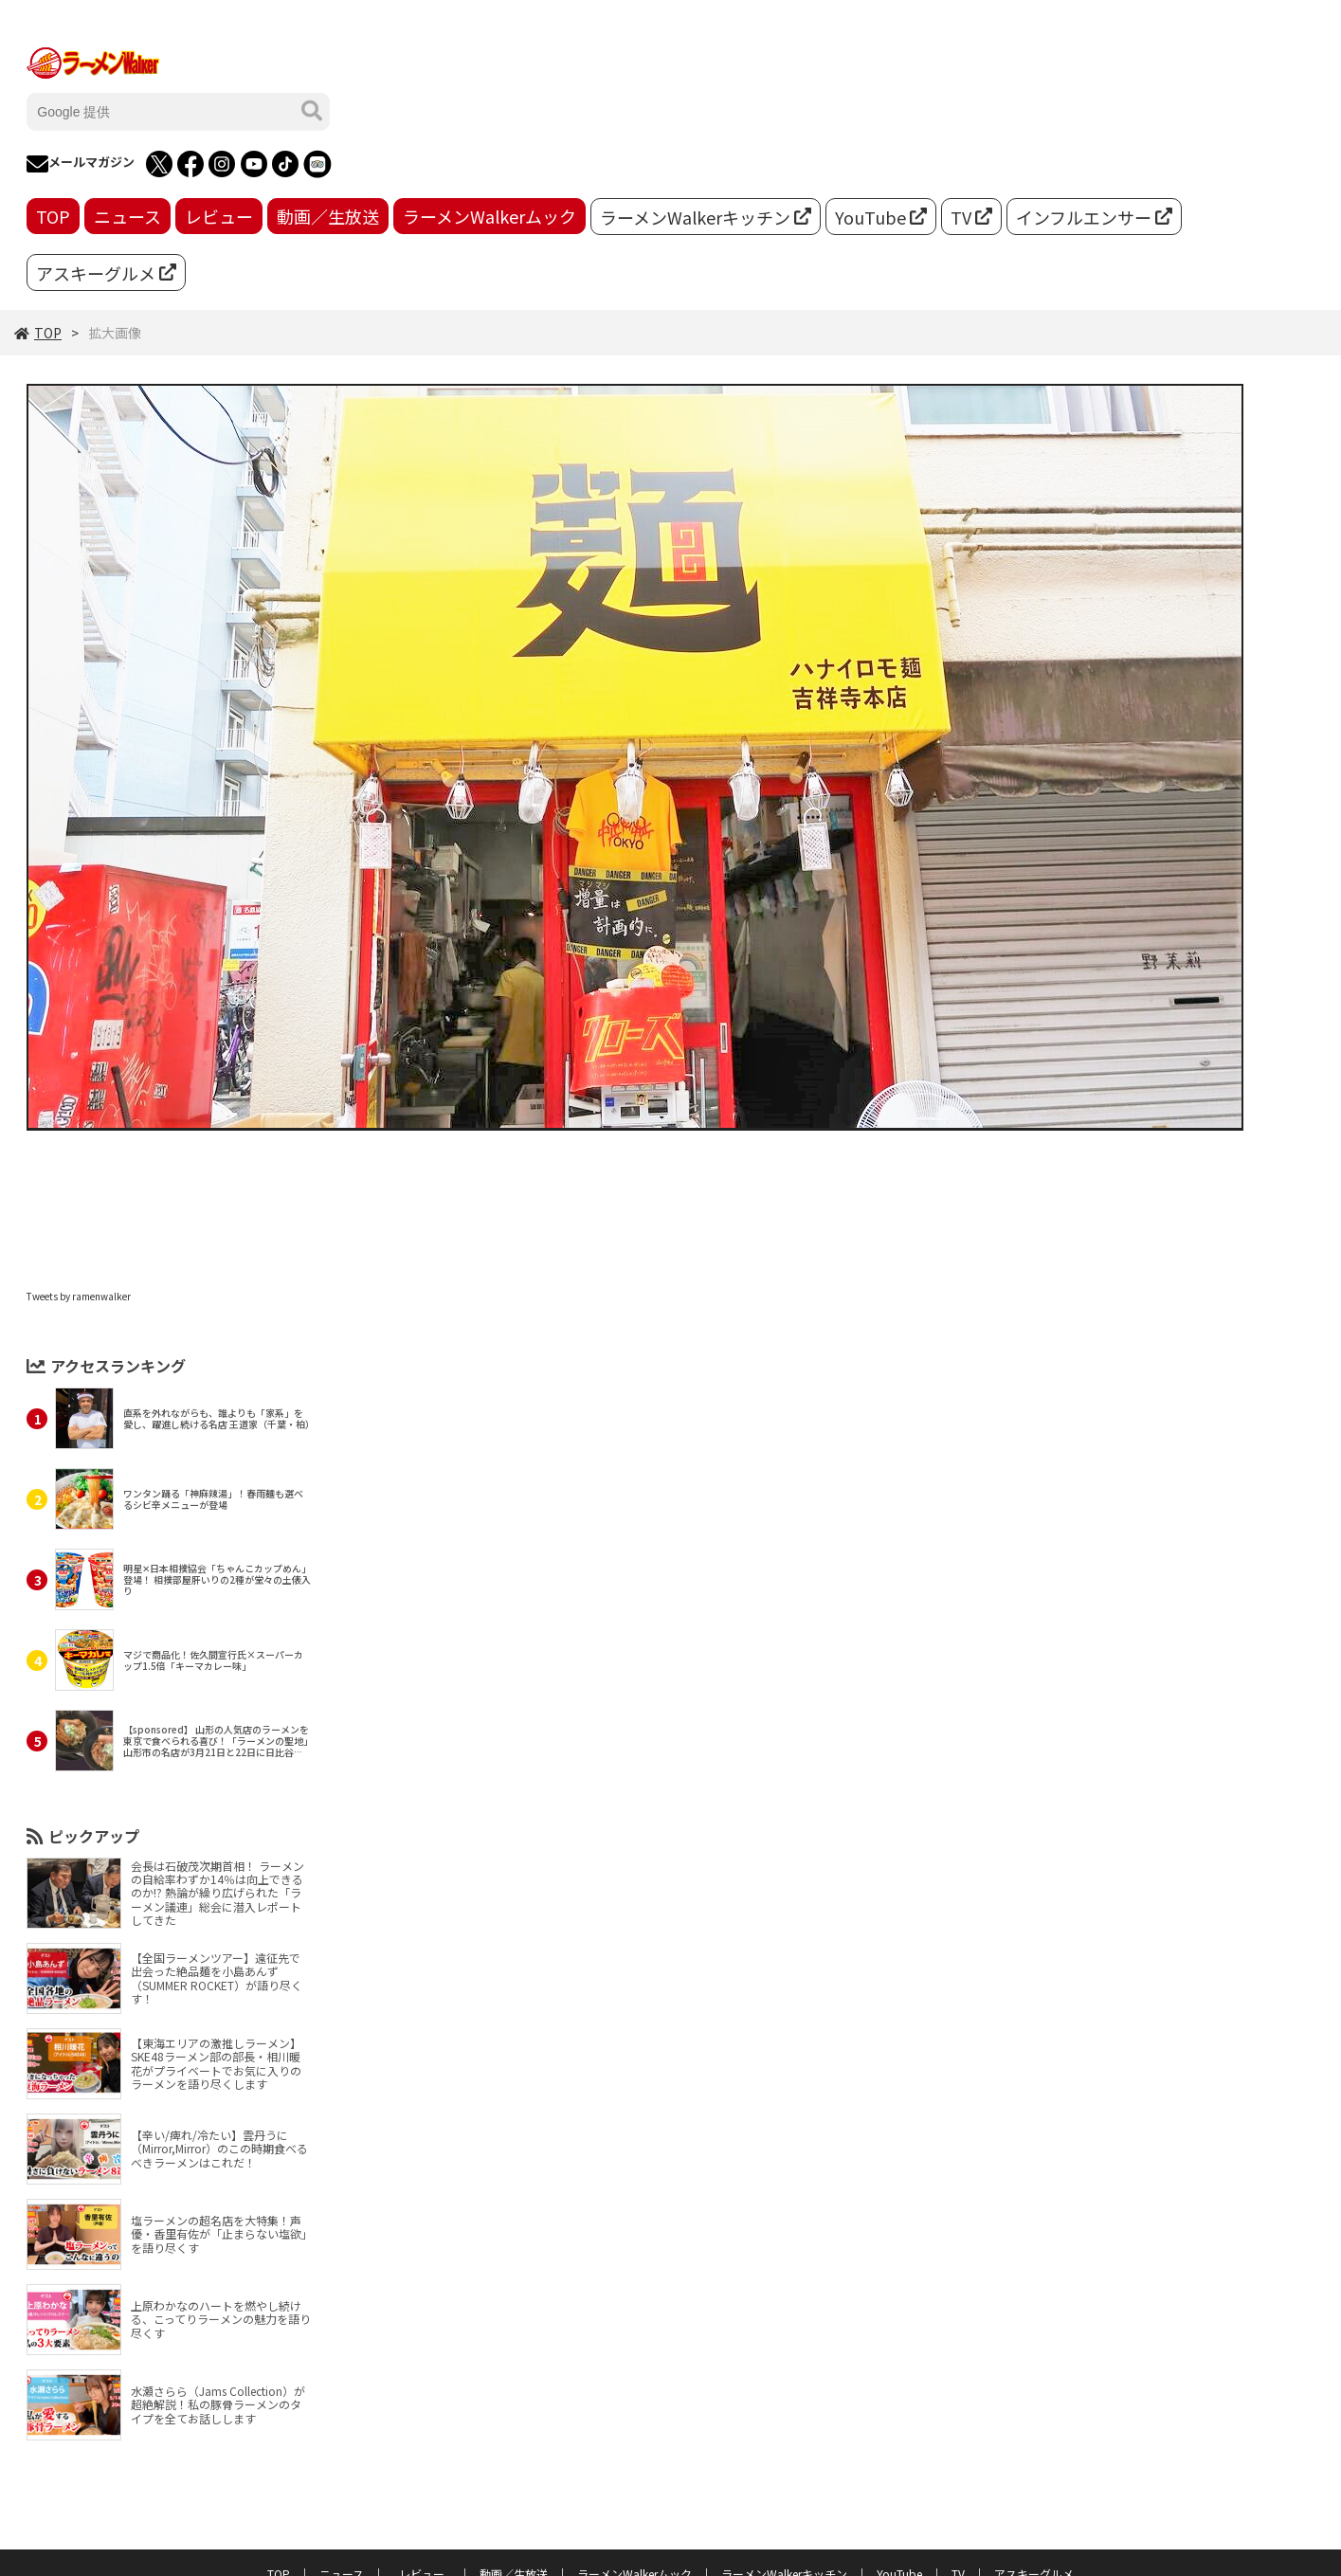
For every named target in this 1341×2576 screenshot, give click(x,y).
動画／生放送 (328, 216)
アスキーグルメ (106, 273)
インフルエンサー (1094, 217)
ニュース (127, 216)
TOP (53, 216)
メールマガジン (81, 163)
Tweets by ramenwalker (79, 1296)
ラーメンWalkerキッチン (705, 217)
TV (971, 217)
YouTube (881, 217)
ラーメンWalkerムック (489, 216)
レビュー (219, 216)
